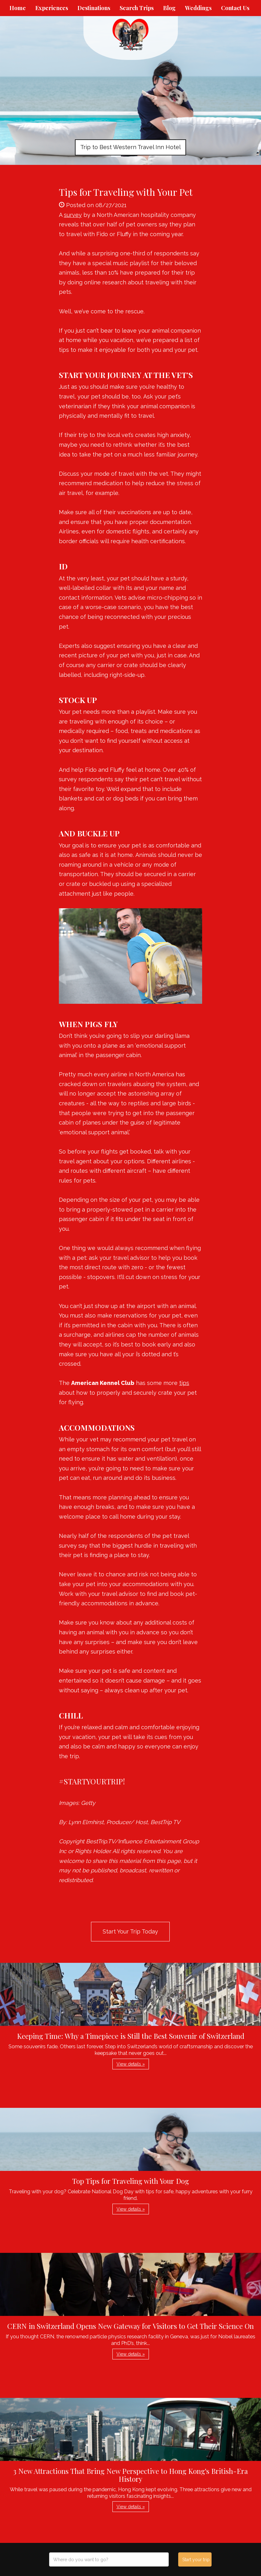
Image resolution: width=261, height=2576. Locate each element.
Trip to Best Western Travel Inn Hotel (130, 147)
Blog (169, 8)
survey (73, 215)
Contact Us (235, 8)
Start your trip (196, 2559)
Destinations (93, 8)
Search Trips (137, 8)
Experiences (51, 8)
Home (17, 8)
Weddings (198, 8)
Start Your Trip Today (130, 1931)
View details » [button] (130, 2064)
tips (184, 1383)
